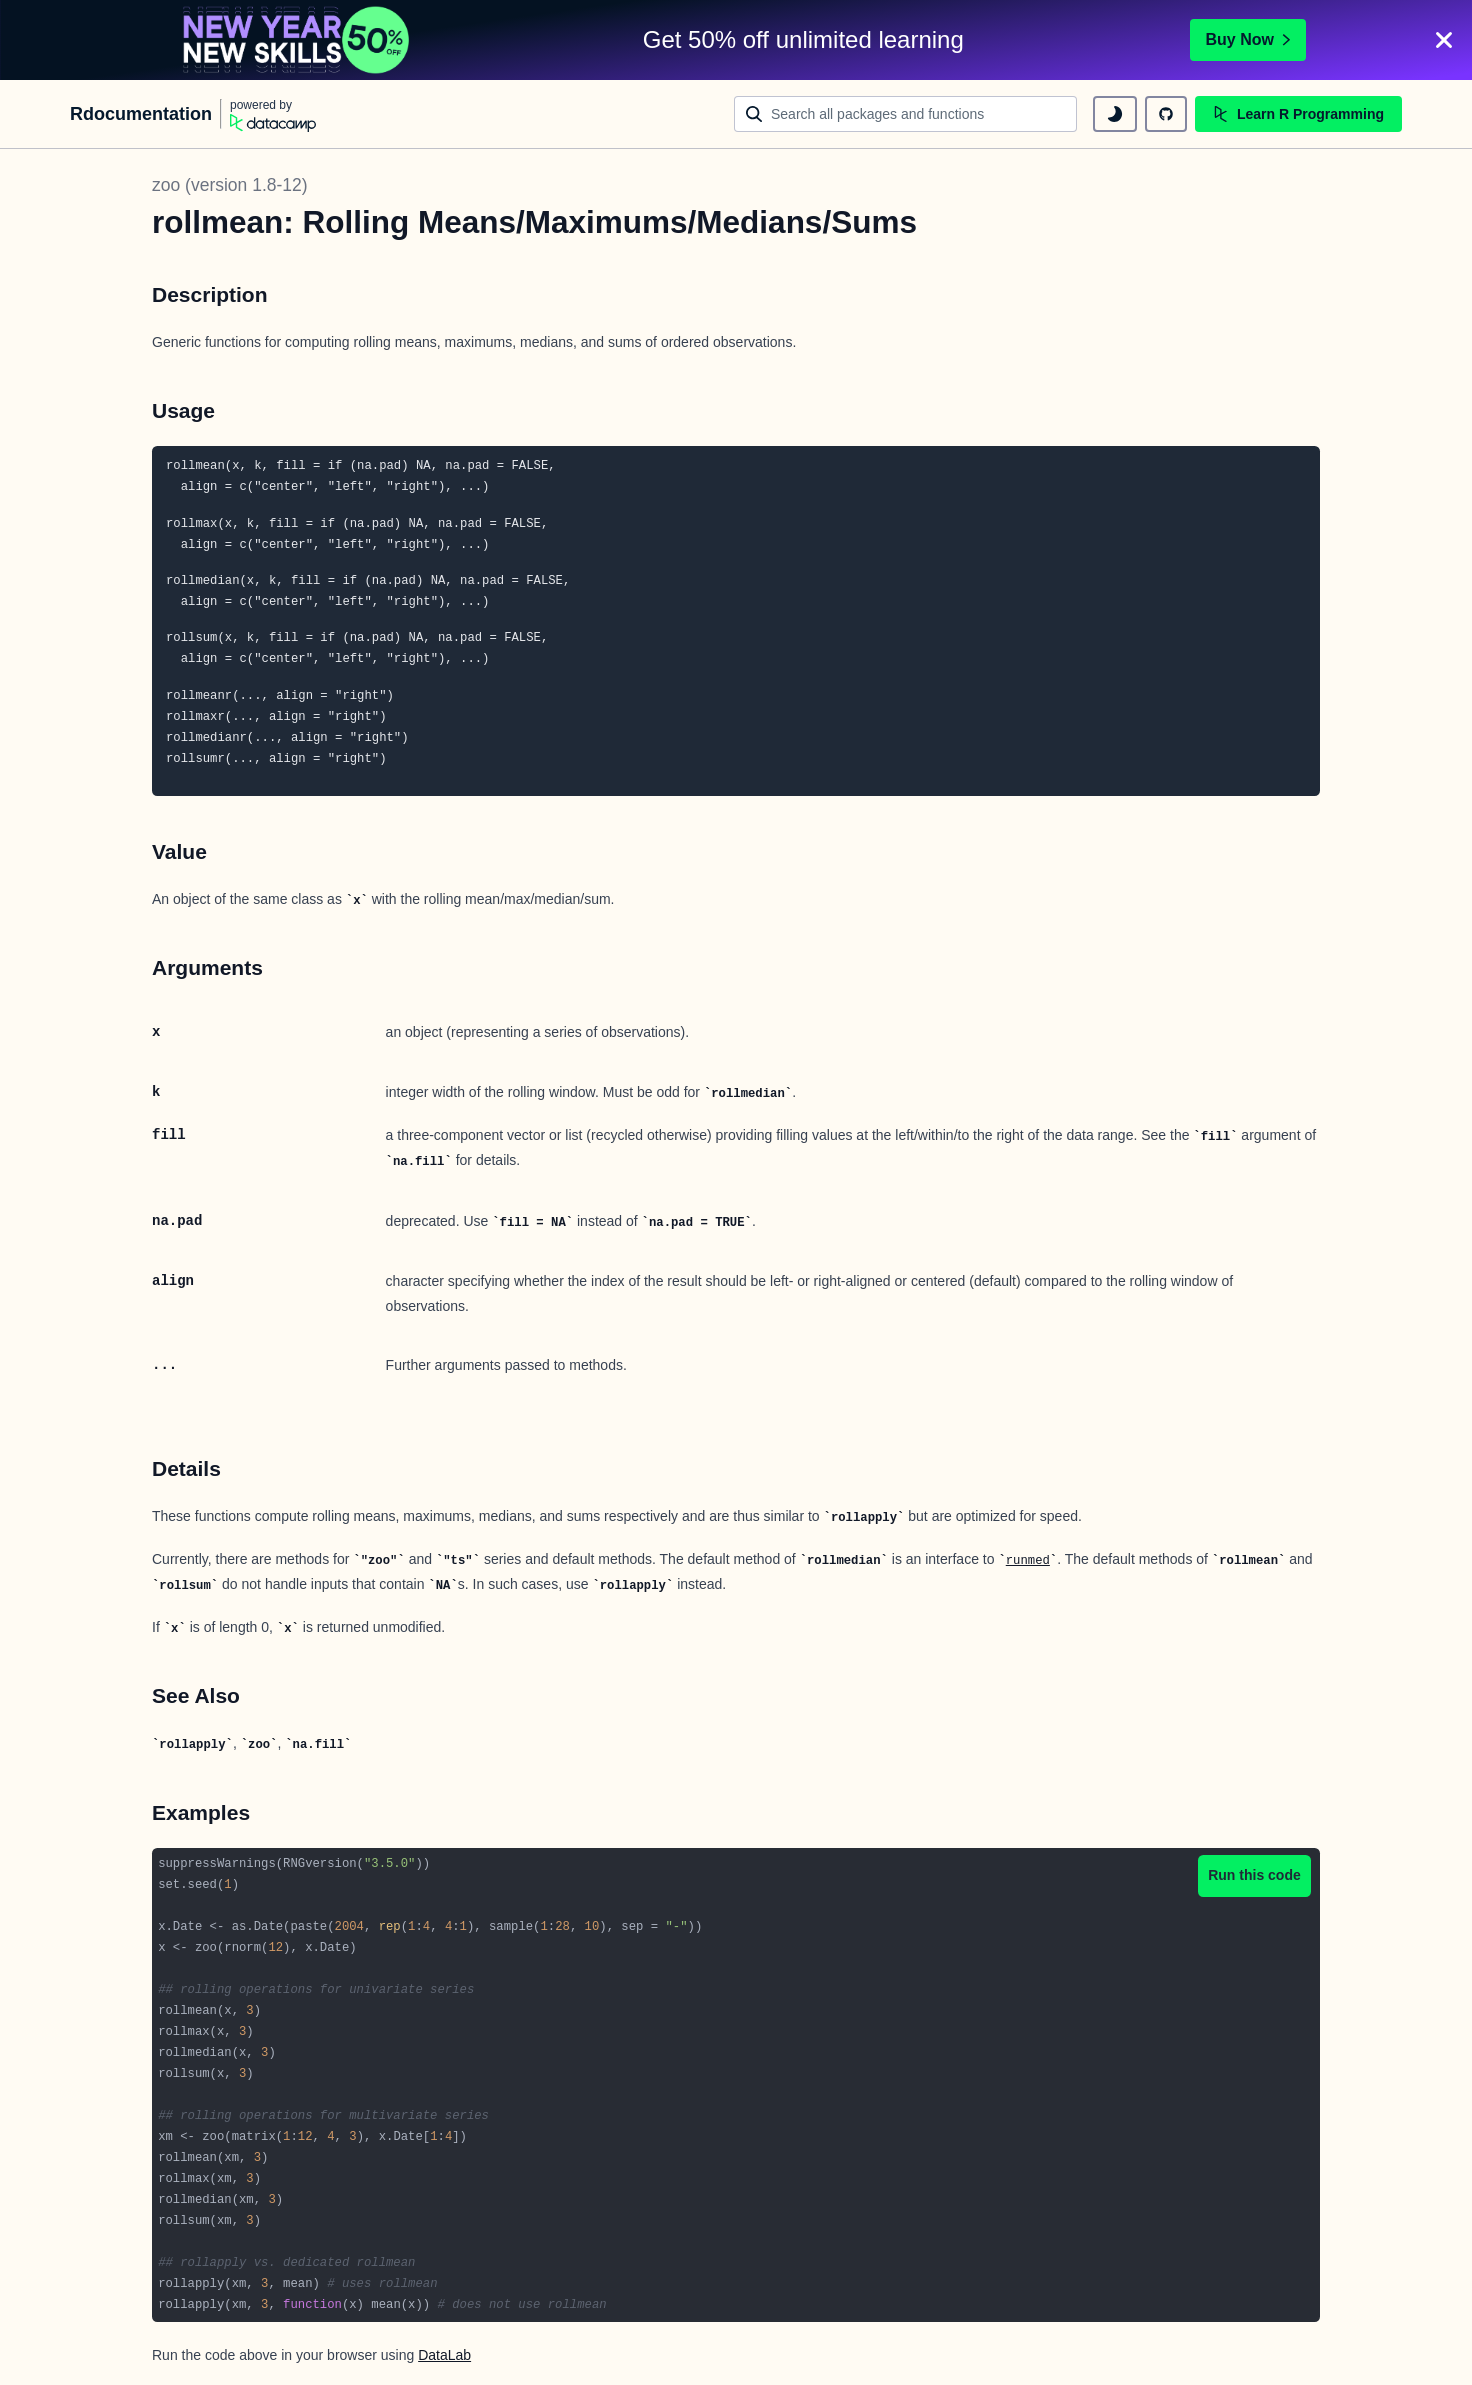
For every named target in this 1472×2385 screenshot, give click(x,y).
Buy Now (1248, 39)
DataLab (444, 2355)
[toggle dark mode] (1115, 114)
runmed (1028, 1561)
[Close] (1444, 40)
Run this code (1254, 1875)
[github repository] (1166, 114)
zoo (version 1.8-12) (230, 185)
